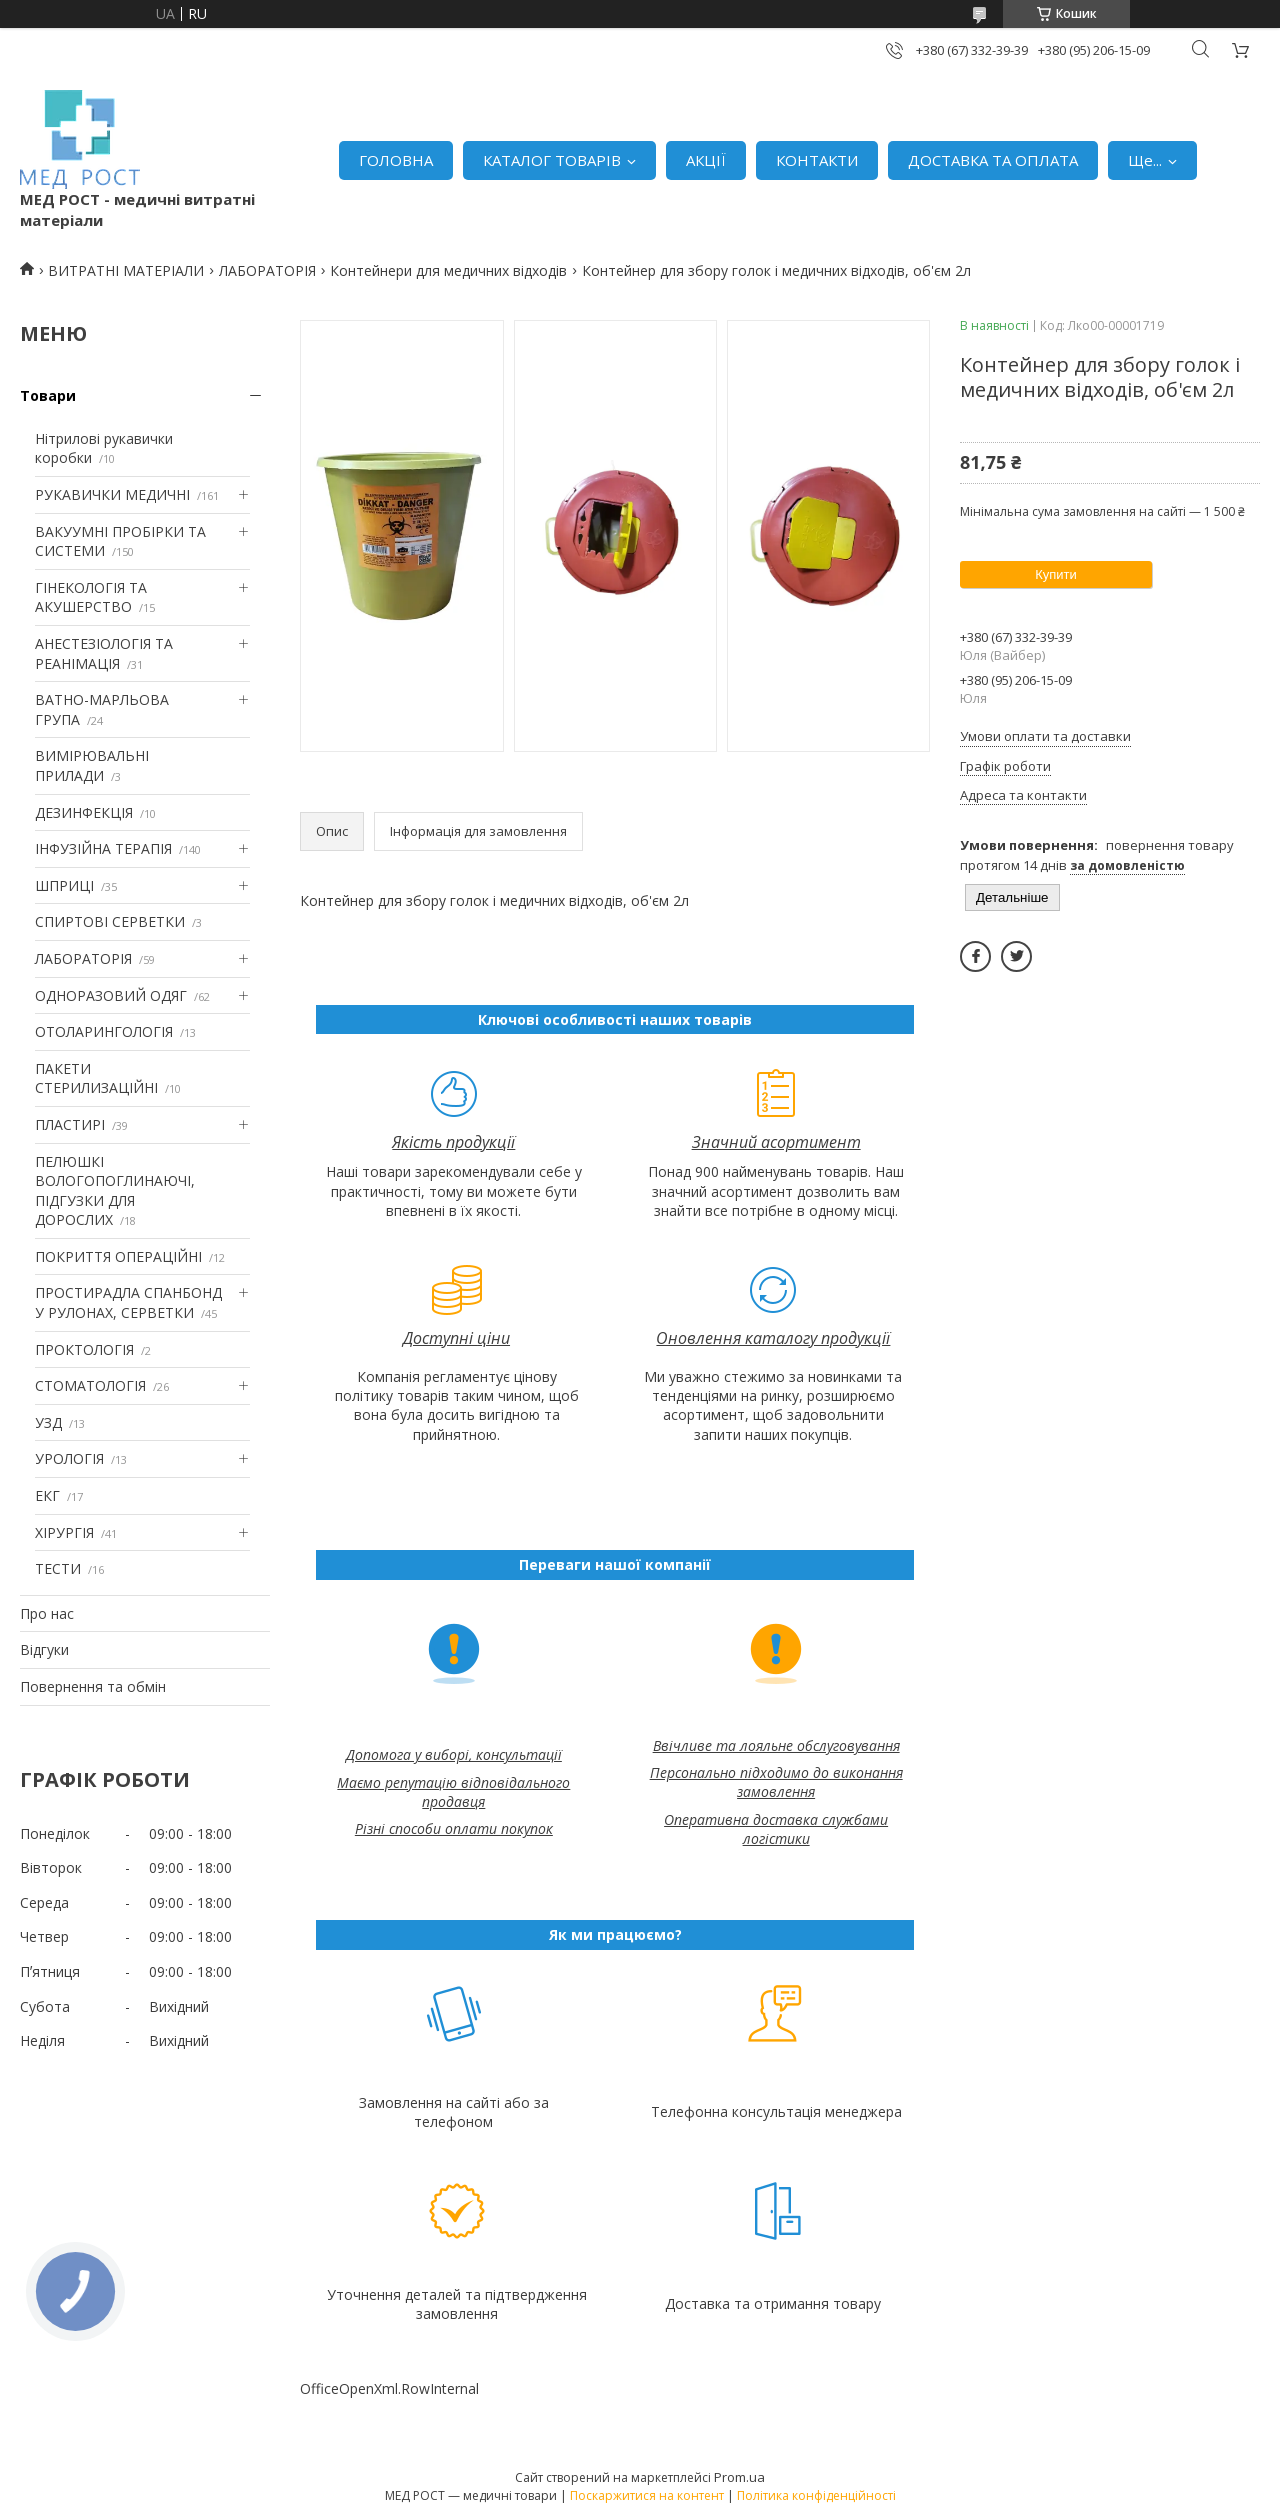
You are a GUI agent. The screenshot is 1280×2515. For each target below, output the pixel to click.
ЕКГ (47, 1495)
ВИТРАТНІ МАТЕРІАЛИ (126, 270)
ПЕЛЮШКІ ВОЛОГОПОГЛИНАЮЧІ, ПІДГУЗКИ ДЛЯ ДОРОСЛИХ (115, 1191)
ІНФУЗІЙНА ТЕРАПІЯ (103, 848)
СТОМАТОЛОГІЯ (90, 1385)
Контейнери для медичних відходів (448, 270)
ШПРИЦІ (64, 885)
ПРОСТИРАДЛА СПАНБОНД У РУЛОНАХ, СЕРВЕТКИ (128, 1302)
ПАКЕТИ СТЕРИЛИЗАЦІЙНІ (96, 1078)
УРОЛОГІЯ (69, 1458)
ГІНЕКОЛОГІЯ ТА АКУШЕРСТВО (91, 597)
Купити (1056, 574)
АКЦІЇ (706, 160)
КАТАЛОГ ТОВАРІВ (552, 160)
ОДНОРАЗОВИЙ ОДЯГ (111, 995)
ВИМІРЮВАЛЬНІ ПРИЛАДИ (92, 765)
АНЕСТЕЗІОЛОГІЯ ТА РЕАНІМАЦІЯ (104, 653)
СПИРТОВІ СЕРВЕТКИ (110, 921)
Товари (48, 395)
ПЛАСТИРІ (70, 1124)
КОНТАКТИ (817, 160)
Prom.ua (739, 2477)
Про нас (47, 1613)
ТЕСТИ (58, 1568)
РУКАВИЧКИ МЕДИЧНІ (112, 494)
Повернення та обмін (93, 1686)
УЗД (48, 1422)
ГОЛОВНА (396, 160)
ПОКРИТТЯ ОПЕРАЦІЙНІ (118, 1256)
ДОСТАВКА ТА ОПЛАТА (993, 160)
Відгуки (44, 1649)
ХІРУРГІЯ (64, 1532)
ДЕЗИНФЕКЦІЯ (84, 812)
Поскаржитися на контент (647, 2495)
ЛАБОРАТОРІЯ (267, 270)
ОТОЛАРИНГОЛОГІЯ (104, 1031)
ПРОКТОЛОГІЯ (84, 1349)
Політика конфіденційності (816, 2495)
